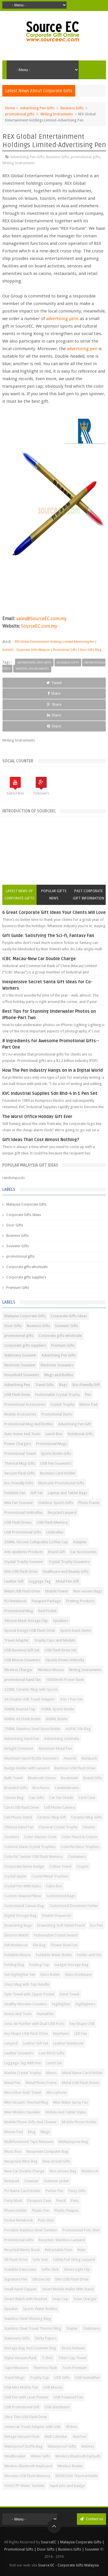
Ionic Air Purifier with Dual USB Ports (34, 2023)
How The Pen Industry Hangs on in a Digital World (52, 1070)
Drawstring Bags (18, 1925)
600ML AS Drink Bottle (22, 1719)
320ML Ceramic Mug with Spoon (31, 1689)
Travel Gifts (44, 1385)
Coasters (11, 1837)
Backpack (89, 1758)
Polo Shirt (46, 2220)
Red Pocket (47, 1611)
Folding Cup (39, 1965)
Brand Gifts (92, 1778)
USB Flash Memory (52, 1522)
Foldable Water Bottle (54, 1955)
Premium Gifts (17, 1288)
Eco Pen (96, 1925)
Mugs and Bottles (58, 1375)
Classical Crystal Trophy (58, 1827)
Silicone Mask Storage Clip (26, 1620)
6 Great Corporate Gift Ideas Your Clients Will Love (54, 912)
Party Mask (13, 2200)
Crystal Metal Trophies (49, 1876)
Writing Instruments (56, 114)
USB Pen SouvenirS (55, 1463)
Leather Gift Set (35, 2043)
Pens (75, 2200)
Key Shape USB (82, 2023)
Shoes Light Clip (77, 2269)
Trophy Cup (39, 2377)
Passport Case (39, 2200)
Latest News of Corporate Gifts (19, 894)
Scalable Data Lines (20, 2269)
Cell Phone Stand (18, 1817)
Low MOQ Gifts (51, 2053)
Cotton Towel (60, 1866)
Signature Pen (15, 2279)
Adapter (80, 1542)
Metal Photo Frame (41, 2082)
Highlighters (85, 2004)
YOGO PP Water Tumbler (24, 2485)
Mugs (45, 2132)
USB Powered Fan (68, 2397)
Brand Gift (56, 1552)
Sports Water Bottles (40, 2309)
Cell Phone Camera (59, 1807)
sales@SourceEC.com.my (41, 618)
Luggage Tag (40, 1581)
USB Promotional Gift (21, 2407)
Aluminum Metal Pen (55, 1748)
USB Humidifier (87, 2377)
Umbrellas (54, 1532)
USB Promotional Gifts (22, 1532)
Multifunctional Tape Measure (28, 2141)
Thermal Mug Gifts (19, 1463)
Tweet (54, 683)
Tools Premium (74, 2368)
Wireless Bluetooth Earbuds (78, 2456)
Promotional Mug (18, 1611)
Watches (79, 2436)
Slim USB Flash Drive (71, 2279)
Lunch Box (54, 1434)
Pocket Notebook (18, 2220)
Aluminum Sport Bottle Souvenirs (31, 1758)
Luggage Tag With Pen (22, 2063)
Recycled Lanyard (62, 1512)
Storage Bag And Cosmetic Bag (30, 2348)
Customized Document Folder (73, 1906)
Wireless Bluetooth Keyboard (28, 2466)
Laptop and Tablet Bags (67, 1493)
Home (10, 108)
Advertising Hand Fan (21, 1738)
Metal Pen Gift (67, 1581)
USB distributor (57, 2407)
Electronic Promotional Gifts (61, 1483)
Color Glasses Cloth (40, 1837)
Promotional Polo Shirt (81, 2230)
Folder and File (89, 1955)
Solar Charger (84, 2299)
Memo (51, 2073)
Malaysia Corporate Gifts (26, 1204)
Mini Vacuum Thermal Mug (26, 2102)
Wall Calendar (56, 2436)
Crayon (82, 1866)
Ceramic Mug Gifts (86, 1817)
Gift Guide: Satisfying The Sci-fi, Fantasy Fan (48, 935)
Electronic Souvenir (19, 1365)
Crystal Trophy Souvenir (23, 1561)
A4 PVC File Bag (78, 1729)
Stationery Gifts (17, 2338)
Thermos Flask (45, 2368)
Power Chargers (17, 1444)
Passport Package (46, 1601)
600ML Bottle (56, 1719)
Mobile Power (56, 1591)
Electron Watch (16, 1935)
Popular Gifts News (54, 894)
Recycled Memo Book (22, 2250)
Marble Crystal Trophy (22, 2073)
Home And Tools (18, 2014)
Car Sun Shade (61, 1797)
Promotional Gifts (18, 2240)
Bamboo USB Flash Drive (74, 1768)
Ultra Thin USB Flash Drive (25, 2417)
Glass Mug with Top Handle (26, 1984)
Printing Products (80, 1601)
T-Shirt (47, 2358)
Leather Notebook (68, 2043)
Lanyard (11, 2043)
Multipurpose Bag (73, 2141)
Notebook (90, 2171)
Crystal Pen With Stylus (22, 1886)
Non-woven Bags (87, 1591)
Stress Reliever (73, 2348)
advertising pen (82, 348)
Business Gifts (72, 108)
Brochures (41, 1788)
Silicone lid (41, 2279)
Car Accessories (83, 1552)
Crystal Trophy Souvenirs (69, 1561)
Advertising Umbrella (61, 1738)
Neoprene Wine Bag (20, 2161)
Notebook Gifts (80, 1434)
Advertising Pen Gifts (37, 108)
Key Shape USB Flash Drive (26, 2033)
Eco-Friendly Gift (86, 1385)
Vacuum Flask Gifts (19, 1473)
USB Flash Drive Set (60, 1650)
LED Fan (80, 2033)
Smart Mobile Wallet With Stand (68, 2289)
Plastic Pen (40, 2210)
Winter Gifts (40, 2456)
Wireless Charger (18, 1670)
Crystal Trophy (62, 1404)
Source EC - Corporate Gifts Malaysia (68, 2565)
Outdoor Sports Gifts (55, 1502)
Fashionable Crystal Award (55, 1935)
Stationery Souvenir (20, 1355)
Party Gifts (77, 2191)
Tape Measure (16, 2368)
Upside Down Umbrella (65, 1660)
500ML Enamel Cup (19, 1709)
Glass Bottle (50, 1974)
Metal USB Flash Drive (22, 1591)
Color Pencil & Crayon (79, 1837)
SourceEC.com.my (39, 626)
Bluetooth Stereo (42, 1778)
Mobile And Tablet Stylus (66, 2112)
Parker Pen (54, 2191)
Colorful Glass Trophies (80, 1847)
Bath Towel (13, 1778)
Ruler (81, 2250)
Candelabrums (67, 1788)
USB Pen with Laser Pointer (26, 2397)
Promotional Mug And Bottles (28, 1424)
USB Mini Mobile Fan (21, 2387)
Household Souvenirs (21, 1375)
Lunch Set (54, 2063)
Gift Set (37, 1493)
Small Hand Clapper (20, 2289)
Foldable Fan (14, 1493)
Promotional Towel (20, 1453)
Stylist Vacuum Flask (20, 2358)
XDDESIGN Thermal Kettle (76, 2476)
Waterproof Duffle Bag (23, 2446)
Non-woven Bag (63, 2171)
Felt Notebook (16, 1945)
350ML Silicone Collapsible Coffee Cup (36, 1542)
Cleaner (89, 1827)
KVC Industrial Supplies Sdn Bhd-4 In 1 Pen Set (49, 1093)
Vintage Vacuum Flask (21, 2436)
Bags (63, 1385)
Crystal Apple (15, 1876)
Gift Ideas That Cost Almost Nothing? (40, 1139)
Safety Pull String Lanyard (74, 2259)
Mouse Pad (13, 2132)
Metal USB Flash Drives (80, 2082)
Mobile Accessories (20, 1414)
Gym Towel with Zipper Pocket (29, 1994)
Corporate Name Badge (24, 1866)
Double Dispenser (56, 1915)
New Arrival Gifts (56, 2161)
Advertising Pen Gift (74, 1424)
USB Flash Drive (17, 1394)
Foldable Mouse (17, 1955)
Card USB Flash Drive (21, 1807)
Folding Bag (14, 1965)
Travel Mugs (14, 2377)
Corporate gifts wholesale (27, 1267)
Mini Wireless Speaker (22, 2112)
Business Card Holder (57, 1473)
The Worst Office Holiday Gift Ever (37, 1116)
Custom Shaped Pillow (22, 1896)
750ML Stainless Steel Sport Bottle (32, 1729)
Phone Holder (15, 2210)
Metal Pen (12, 2082)
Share (54, 693)
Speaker (11, 2309)
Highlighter (61, 2004)
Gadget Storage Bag (71, 1965)
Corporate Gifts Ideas (23, 1215)
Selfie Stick (50, 2269)
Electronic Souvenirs (57, 1365)
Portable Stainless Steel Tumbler (30, 2230)
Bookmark (69, 1778)
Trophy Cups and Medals (54, 1640)
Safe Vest (40, 2259)
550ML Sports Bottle (57, 1709)
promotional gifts (19, 114)
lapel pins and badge (67, 2485)
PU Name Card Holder (22, 2191)
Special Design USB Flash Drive (29, 1630)
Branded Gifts (15, 1788)
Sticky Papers (45, 2338)
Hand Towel (69, 1994)
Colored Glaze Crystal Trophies (30, 1847)
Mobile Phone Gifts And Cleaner (30, 2122)
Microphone (56, 2092)
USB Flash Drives (18, 1522)
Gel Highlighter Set (19, 1974)
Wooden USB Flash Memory (27, 2476)
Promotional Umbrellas (23, 1512)
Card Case (86, 1797)
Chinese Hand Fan (18, 1827)
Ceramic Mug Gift (51, 1817)
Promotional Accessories (24, 1404)
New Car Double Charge (24, 2171)
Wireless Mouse (51, 1670)
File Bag (39, 1945)
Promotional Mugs (51, 1444)
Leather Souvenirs (19, 2053)
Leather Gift (14, 1581)
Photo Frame (88, 1502)
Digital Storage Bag (20, 1915)
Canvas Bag (14, 1797)
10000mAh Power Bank (65, 1679)
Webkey (87, 2446)
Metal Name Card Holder (82, 2073)
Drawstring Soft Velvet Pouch (61, 1925)
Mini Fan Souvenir (18, 1502)
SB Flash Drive (15, 2259)
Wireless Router (70, 2466)
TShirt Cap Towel (72, 2358)
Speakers (60, 1620)
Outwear (31, 2181)
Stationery (91, 2328)
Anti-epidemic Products (23, 1552)
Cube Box (54, 1886)
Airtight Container (18, 1748)
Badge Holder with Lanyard (26, 1768)
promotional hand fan (22, 1679)
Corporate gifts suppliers (26, 1277)
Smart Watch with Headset (25, 2299)
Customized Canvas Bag (24, 1906)
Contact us (91, 2519)
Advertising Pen (17, 1385)
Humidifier (45, 2014)
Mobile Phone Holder (79, 2122)
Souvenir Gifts (17, 1246)
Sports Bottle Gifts (56, 1453)
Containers (77, 1856)
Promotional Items (56, 1414)
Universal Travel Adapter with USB (32, 2427)
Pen (88, 1394)
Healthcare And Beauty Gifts (65, 1571)
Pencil (61, 2200)
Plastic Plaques (66, 2210)
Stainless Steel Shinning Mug (27, 2318)
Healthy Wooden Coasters (25, 2004)
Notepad (11, 2181)
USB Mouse (52, 2387)
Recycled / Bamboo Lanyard (62, 2240)
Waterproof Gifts (62, 2446)
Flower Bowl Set (64, 1945)
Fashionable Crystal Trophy (57, 1394)
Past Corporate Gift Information (88, 894)
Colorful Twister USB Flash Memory (33, 1856)
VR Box (71, 2427)
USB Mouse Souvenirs (22, 1660)
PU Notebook (15, 1601)
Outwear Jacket (56, 2181)
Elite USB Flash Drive (20, 1571)
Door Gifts (14, 1225)
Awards (70, 1758)
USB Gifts (62, 2377)
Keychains (61, 2033)
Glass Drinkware (78, 1974)
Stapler (72, 2328)
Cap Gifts (36, 1797)
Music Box (12, 2151)
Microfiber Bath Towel (22, 2092)
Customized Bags (60, 1896)
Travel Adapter (16, 1640)
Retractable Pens (58, 2250)
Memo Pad (88, 1404)
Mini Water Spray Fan (70, 2102)
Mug (31, 2132)
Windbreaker (15, 2456)
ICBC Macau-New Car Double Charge (39, 958)
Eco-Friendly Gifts (18, 1483)
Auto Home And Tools (22, 1434)
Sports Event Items (75, 1630)
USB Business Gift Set (21, 1650)
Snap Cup (60, 2299)
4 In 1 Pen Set (71, 1699)
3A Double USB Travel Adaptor (29, 1699)
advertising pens (63, 318)
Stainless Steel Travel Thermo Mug (32, 2328)
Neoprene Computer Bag (47, 2151)
